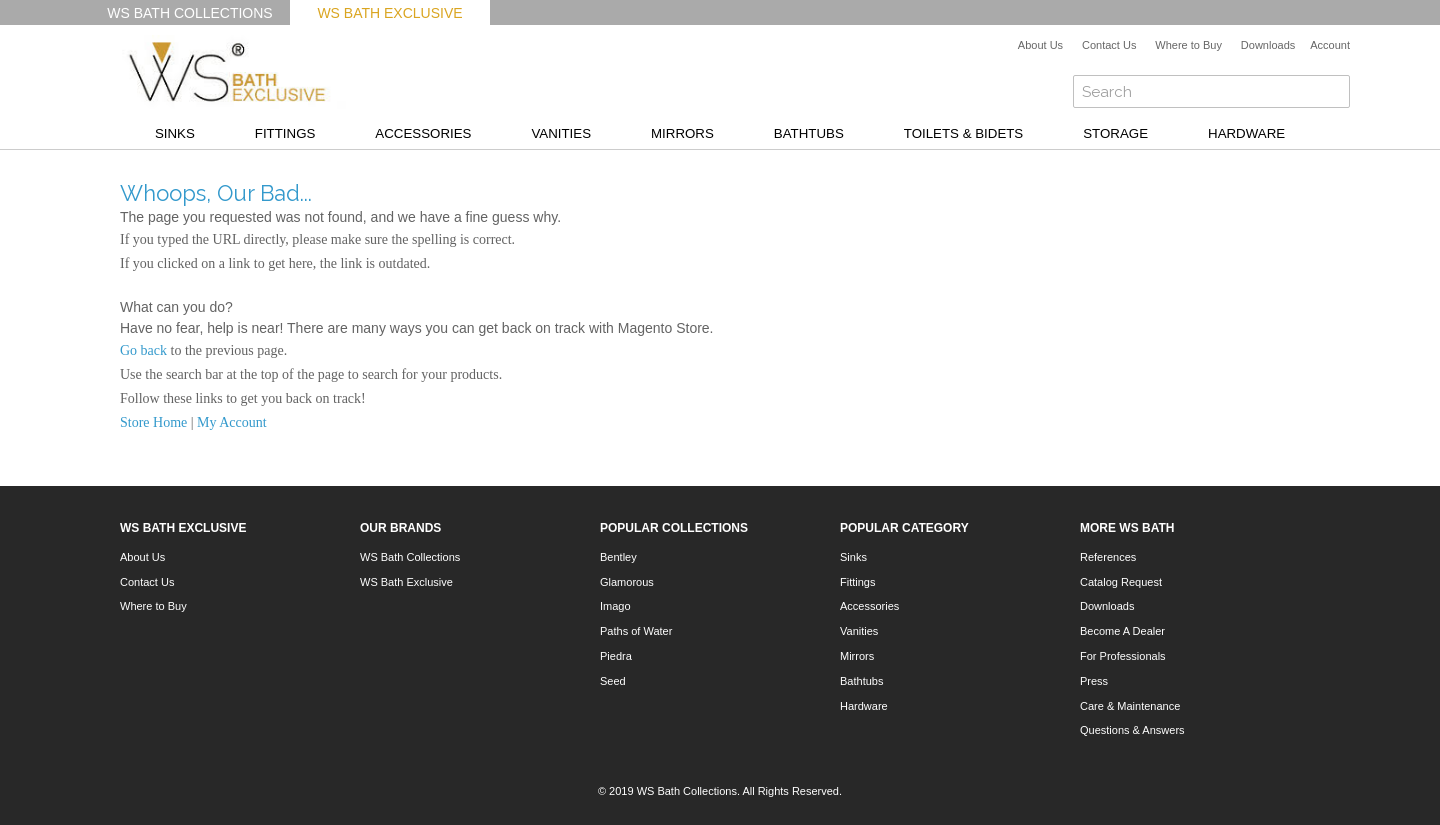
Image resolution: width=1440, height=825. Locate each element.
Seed (613, 681)
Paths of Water (636, 631)
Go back (143, 350)
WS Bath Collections (189, 13)
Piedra (616, 656)
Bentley (618, 557)
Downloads (1268, 45)
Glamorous (627, 582)
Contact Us (1109, 45)
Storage (1115, 133)
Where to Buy (1188, 45)
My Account (232, 422)
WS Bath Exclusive (389, 13)
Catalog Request (1121, 582)
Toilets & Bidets (963, 133)
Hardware (1246, 133)
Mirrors (682, 133)
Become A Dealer (1122, 631)
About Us (1040, 45)
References (1108, 557)
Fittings (285, 133)
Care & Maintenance (1130, 706)
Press (1094, 681)
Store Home (153, 422)
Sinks (175, 133)
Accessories (423, 133)
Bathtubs (809, 133)
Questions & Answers (1132, 730)
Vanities (561, 133)
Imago (615, 606)
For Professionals (1123, 656)
